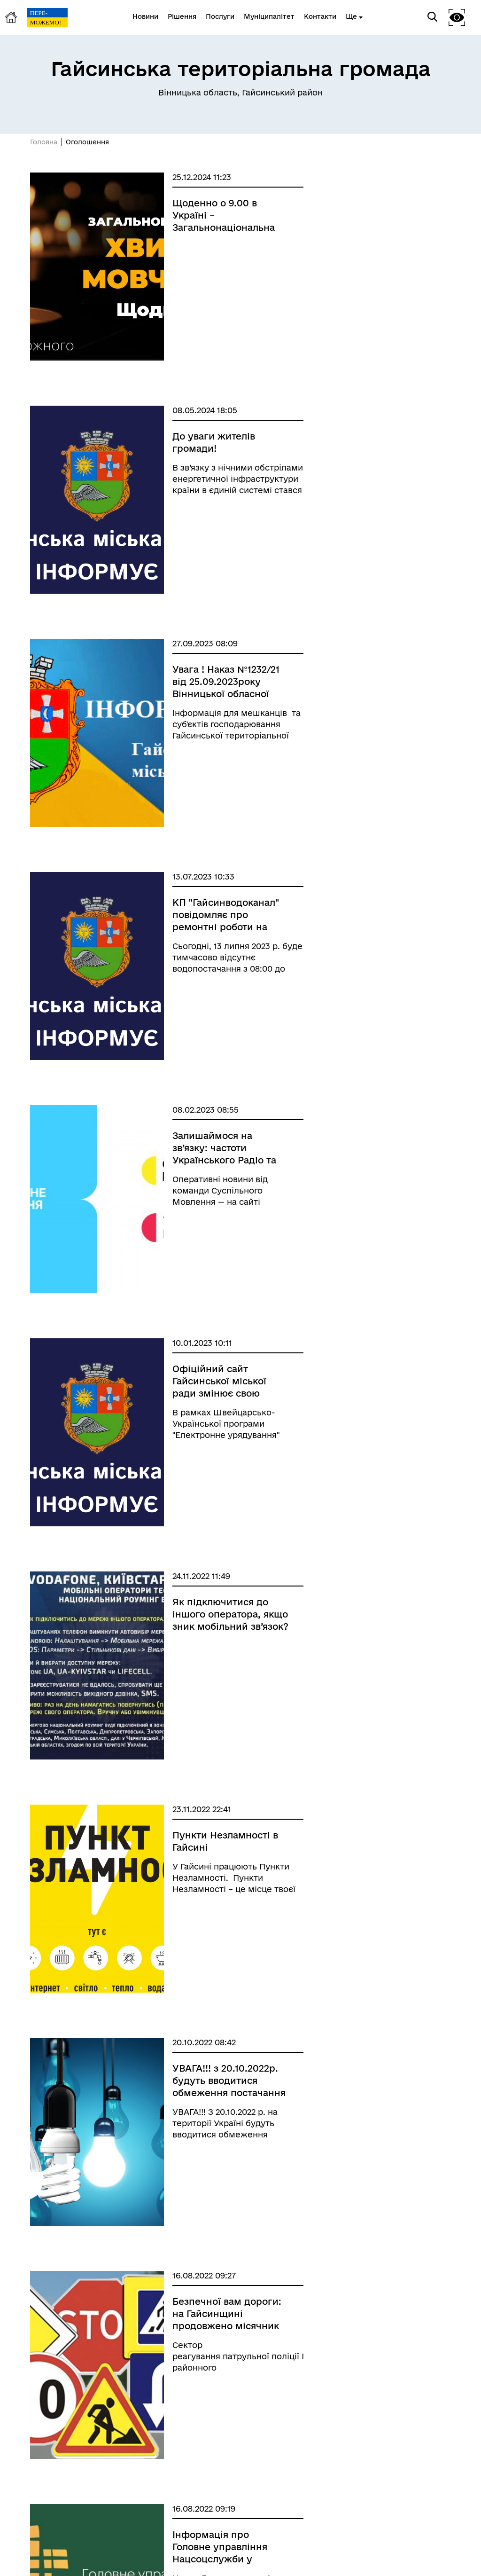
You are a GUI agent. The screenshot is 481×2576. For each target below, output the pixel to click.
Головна (43, 142)
